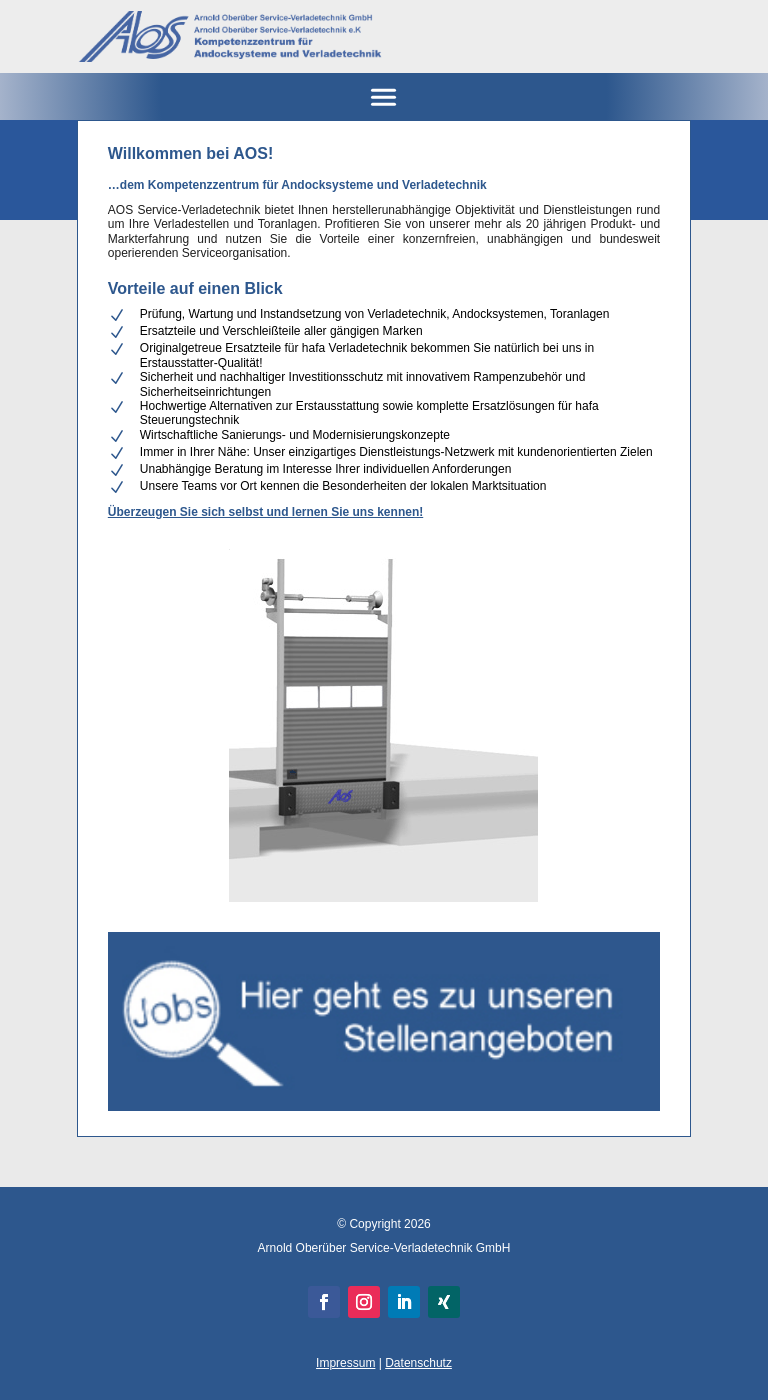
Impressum (345, 1363)
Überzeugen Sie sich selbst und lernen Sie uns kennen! (265, 512)
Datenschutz (418, 1363)
